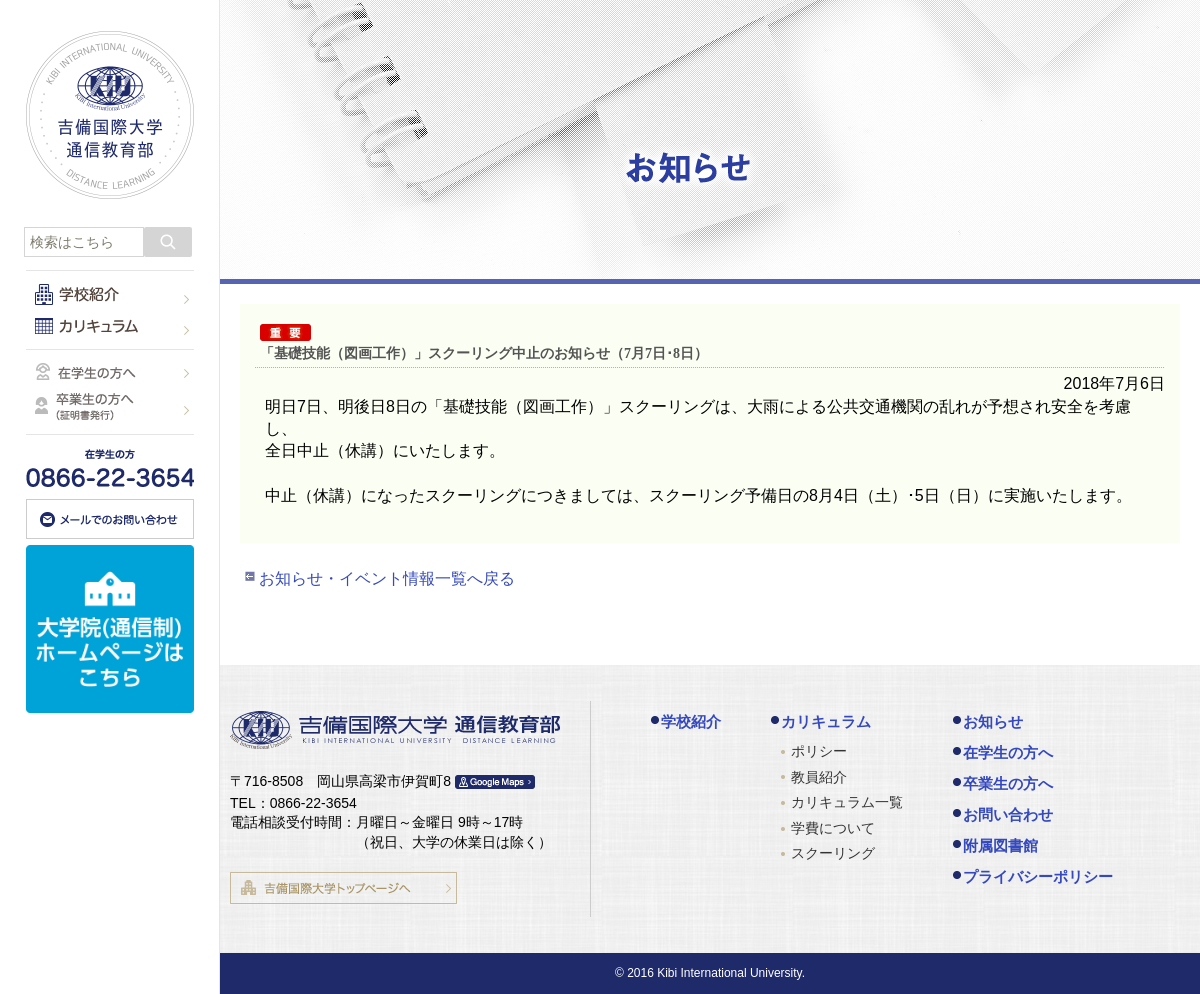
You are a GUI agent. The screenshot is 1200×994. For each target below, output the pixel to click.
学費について (833, 828)
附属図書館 (1000, 845)
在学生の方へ (1008, 752)
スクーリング (833, 853)
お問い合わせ (1008, 814)
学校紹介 (691, 721)
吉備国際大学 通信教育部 (110, 115)
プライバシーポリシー (1038, 876)
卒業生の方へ (1008, 783)
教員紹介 (819, 777)
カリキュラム (826, 721)
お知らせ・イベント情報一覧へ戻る (387, 578)
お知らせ (993, 721)
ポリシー (819, 751)
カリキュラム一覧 (847, 802)
